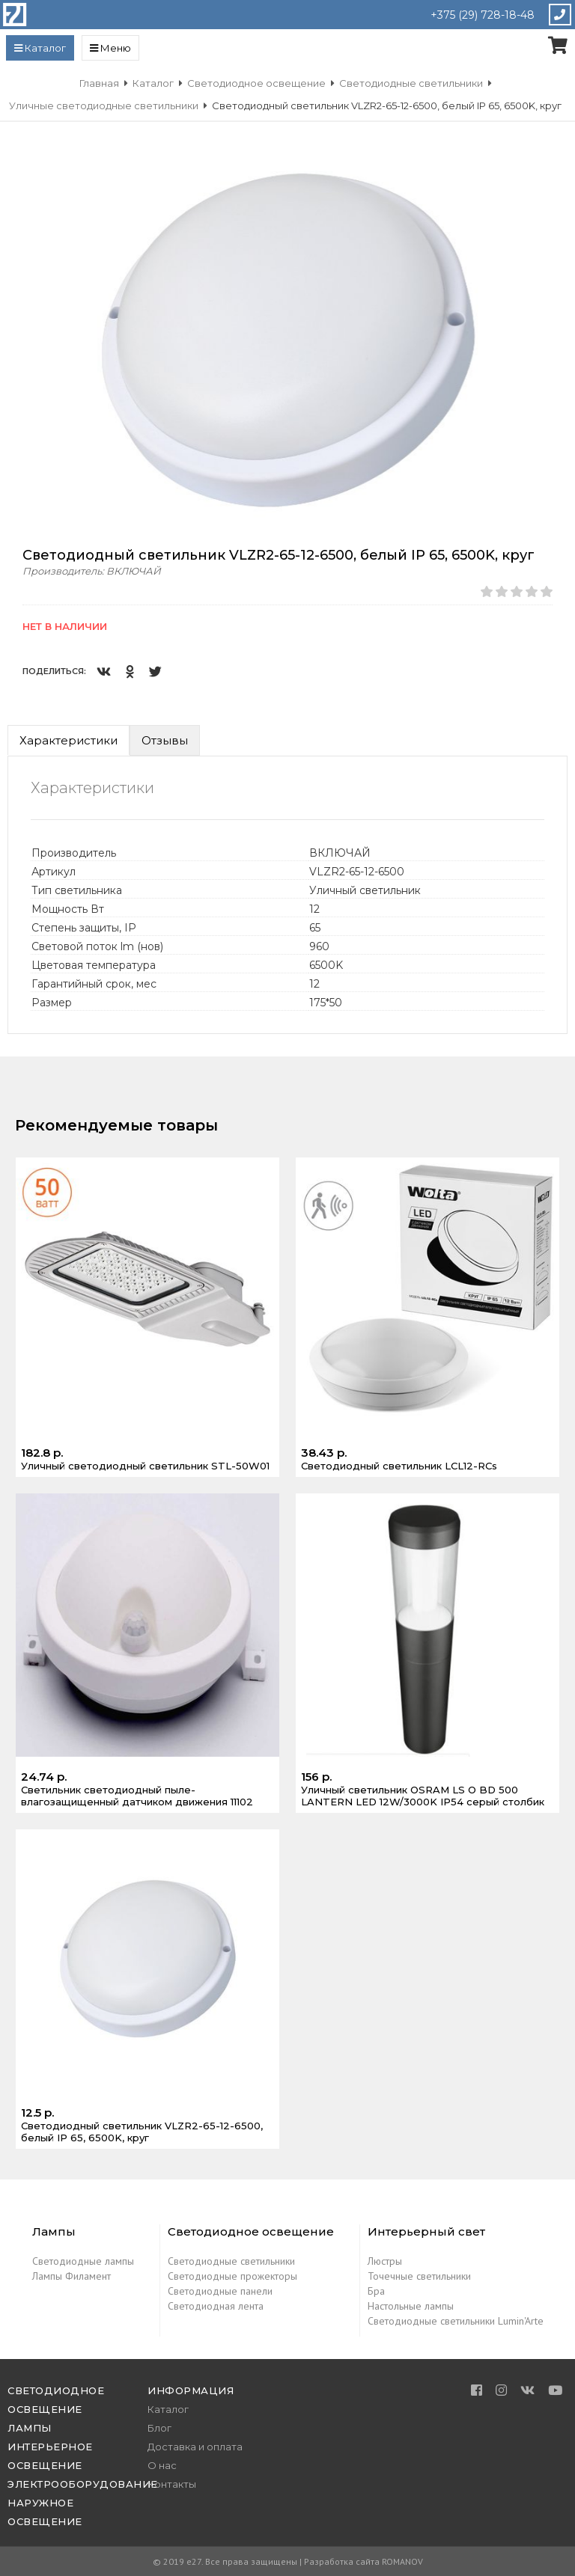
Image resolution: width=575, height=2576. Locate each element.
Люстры (385, 2261)
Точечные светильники (419, 2276)
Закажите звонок (559, 14)
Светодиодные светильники (231, 2261)
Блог (159, 2428)
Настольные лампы (411, 2306)
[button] (554, 173)
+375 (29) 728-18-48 (483, 15)
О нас (162, 2465)
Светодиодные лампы (83, 2261)
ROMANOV (402, 2561)
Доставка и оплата (195, 2447)
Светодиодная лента (216, 2306)
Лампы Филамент (71, 2276)
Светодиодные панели (220, 2291)
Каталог (168, 2409)
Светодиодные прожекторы (232, 2276)
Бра (376, 2291)
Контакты (171, 2484)
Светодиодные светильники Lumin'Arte (456, 2321)
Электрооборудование (82, 2484)
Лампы (29, 2428)
